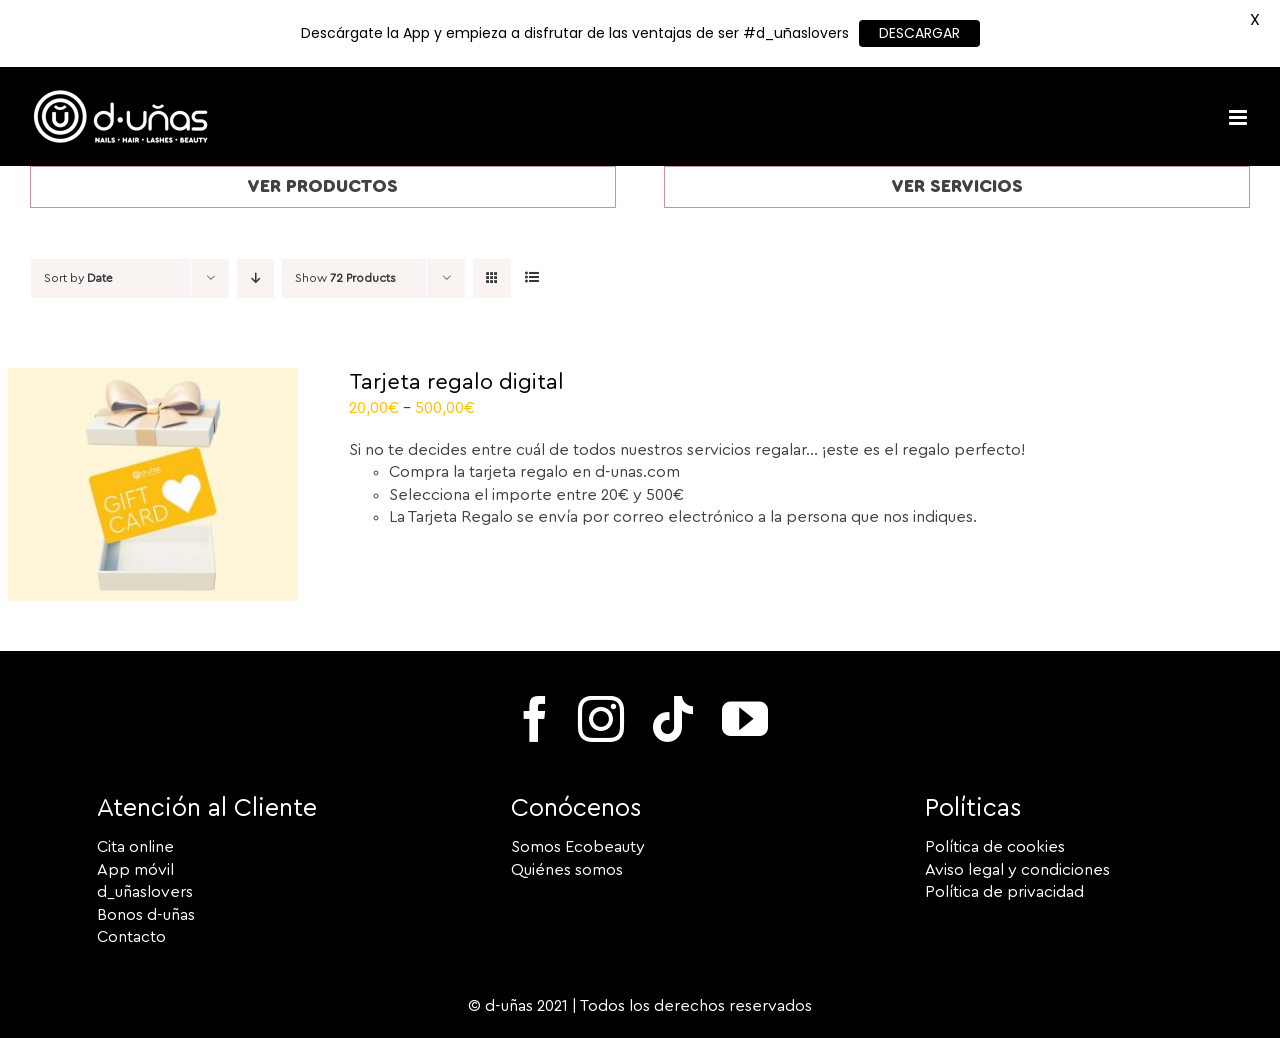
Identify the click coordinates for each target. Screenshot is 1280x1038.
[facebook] (535, 719)
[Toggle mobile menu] (1239, 117)
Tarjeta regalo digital (456, 382)
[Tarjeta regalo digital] (153, 379)
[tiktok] (673, 719)
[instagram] (601, 719)
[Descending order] (255, 278)
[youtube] (745, 719)
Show (345, 278)
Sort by (78, 278)
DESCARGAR (919, 33)
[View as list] (531, 278)
